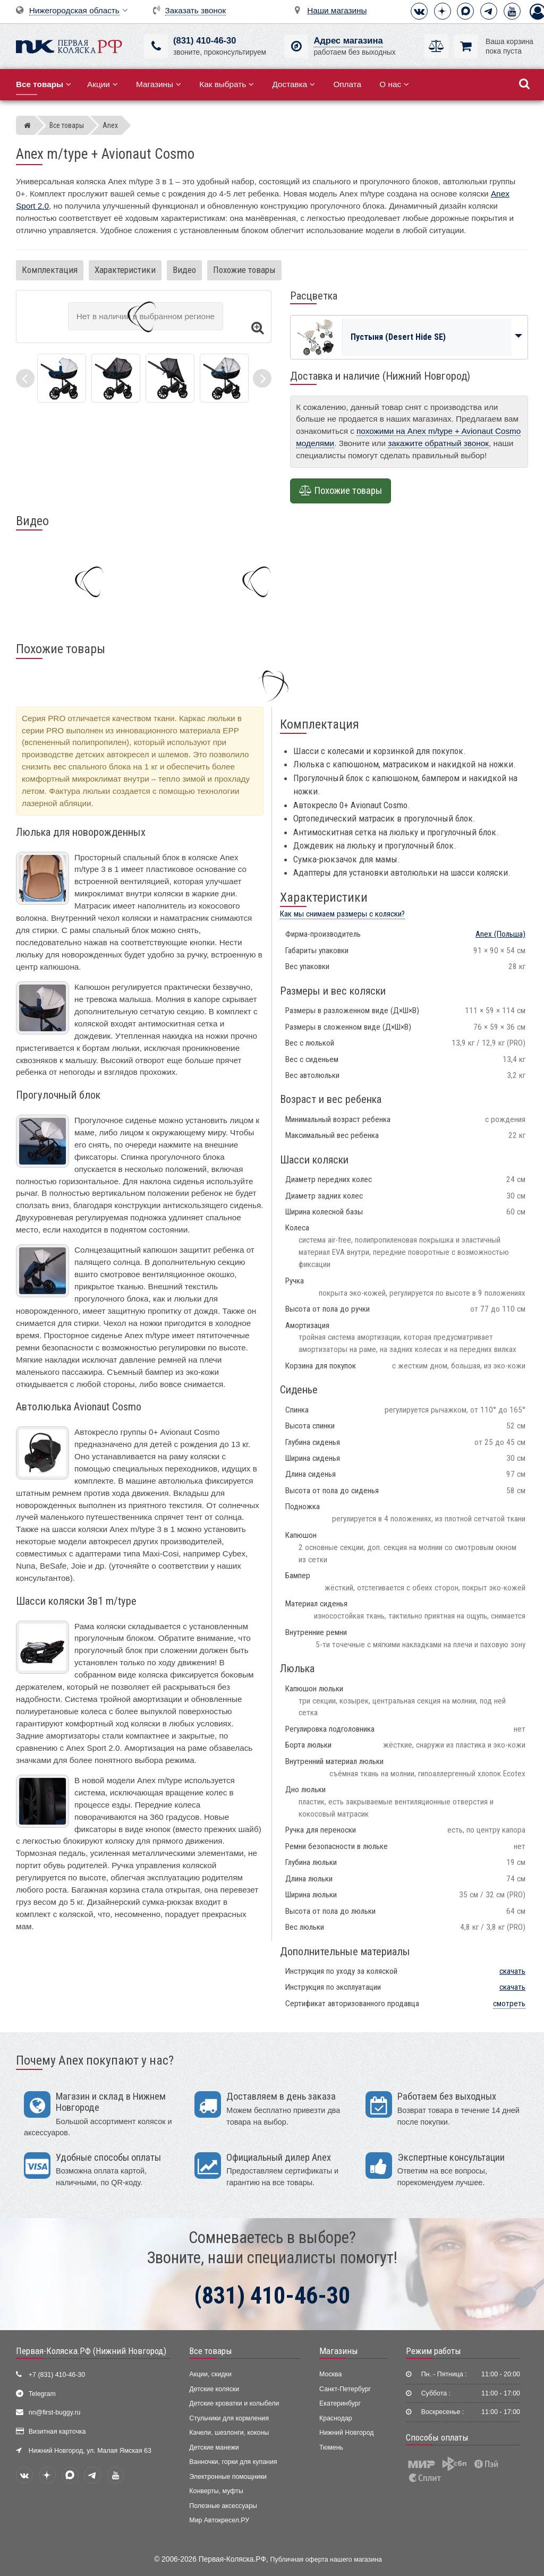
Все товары (210, 2351)
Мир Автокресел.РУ (219, 2520)
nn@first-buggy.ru (55, 2412)
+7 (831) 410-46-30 (57, 2374)
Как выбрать (226, 84)
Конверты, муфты (216, 2491)
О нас (394, 84)
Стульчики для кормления (229, 2418)
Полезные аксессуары (223, 2506)
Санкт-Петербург (345, 2389)
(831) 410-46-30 (204, 41)
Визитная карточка (57, 2431)
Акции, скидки (210, 2374)
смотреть (509, 2003)
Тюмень (331, 2447)
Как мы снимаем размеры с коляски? (342, 914)
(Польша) (500, 934)
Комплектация (50, 269)
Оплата (347, 84)
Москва (330, 2374)
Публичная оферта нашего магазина (326, 2559)
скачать (512, 1971)
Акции (102, 84)
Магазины (158, 84)
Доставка (293, 84)
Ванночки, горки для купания (233, 2462)
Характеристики (125, 269)
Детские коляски (214, 2389)
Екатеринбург (340, 2403)
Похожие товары (244, 269)
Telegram (42, 2394)
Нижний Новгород (346, 2432)
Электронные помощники (228, 2476)
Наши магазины (337, 10)
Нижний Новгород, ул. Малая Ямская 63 (90, 2450)
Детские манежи (214, 2447)
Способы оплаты (437, 2437)
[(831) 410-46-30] (156, 46)
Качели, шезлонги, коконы (229, 2432)
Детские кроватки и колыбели (234, 2403)
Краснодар (335, 2418)
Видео (184, 269)
